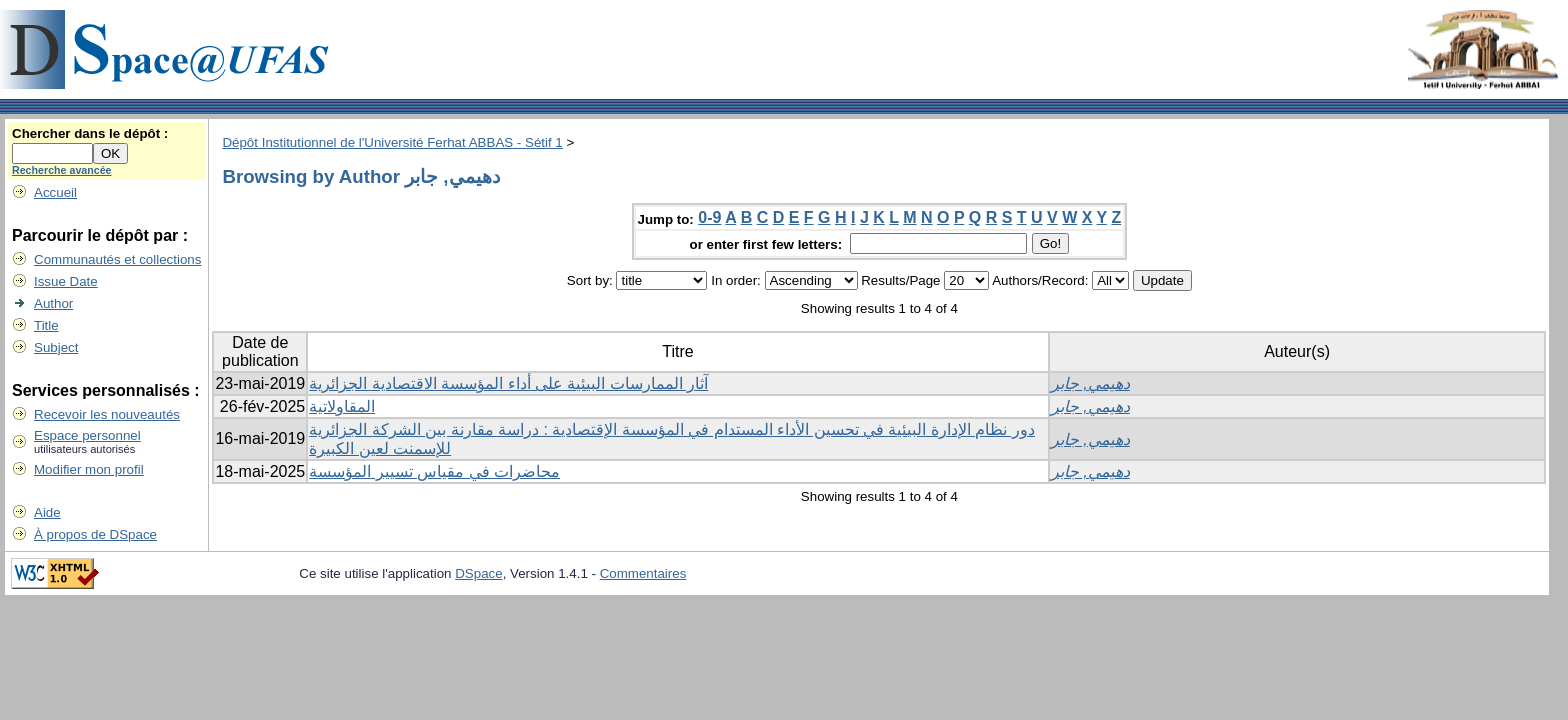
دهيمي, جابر (1090, 383)
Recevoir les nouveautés (107, 414)
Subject (56, 347)
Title (46, 325)
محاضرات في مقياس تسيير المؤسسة (434, 471)
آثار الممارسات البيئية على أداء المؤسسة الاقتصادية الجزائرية (508, 383)
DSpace (478, 573)
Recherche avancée (62, 170)
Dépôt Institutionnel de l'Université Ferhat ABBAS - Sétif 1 (392, 142)
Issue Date (66, 281)
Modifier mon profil (89, 469)
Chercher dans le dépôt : (90, 133)
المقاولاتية (342, 406)
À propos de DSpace (95, 534)
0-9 (709, 217)
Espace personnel (87, 435)
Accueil (55, 192)
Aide (47, 512)
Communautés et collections (117, 259)
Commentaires (643, 573)
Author (53, 303)
